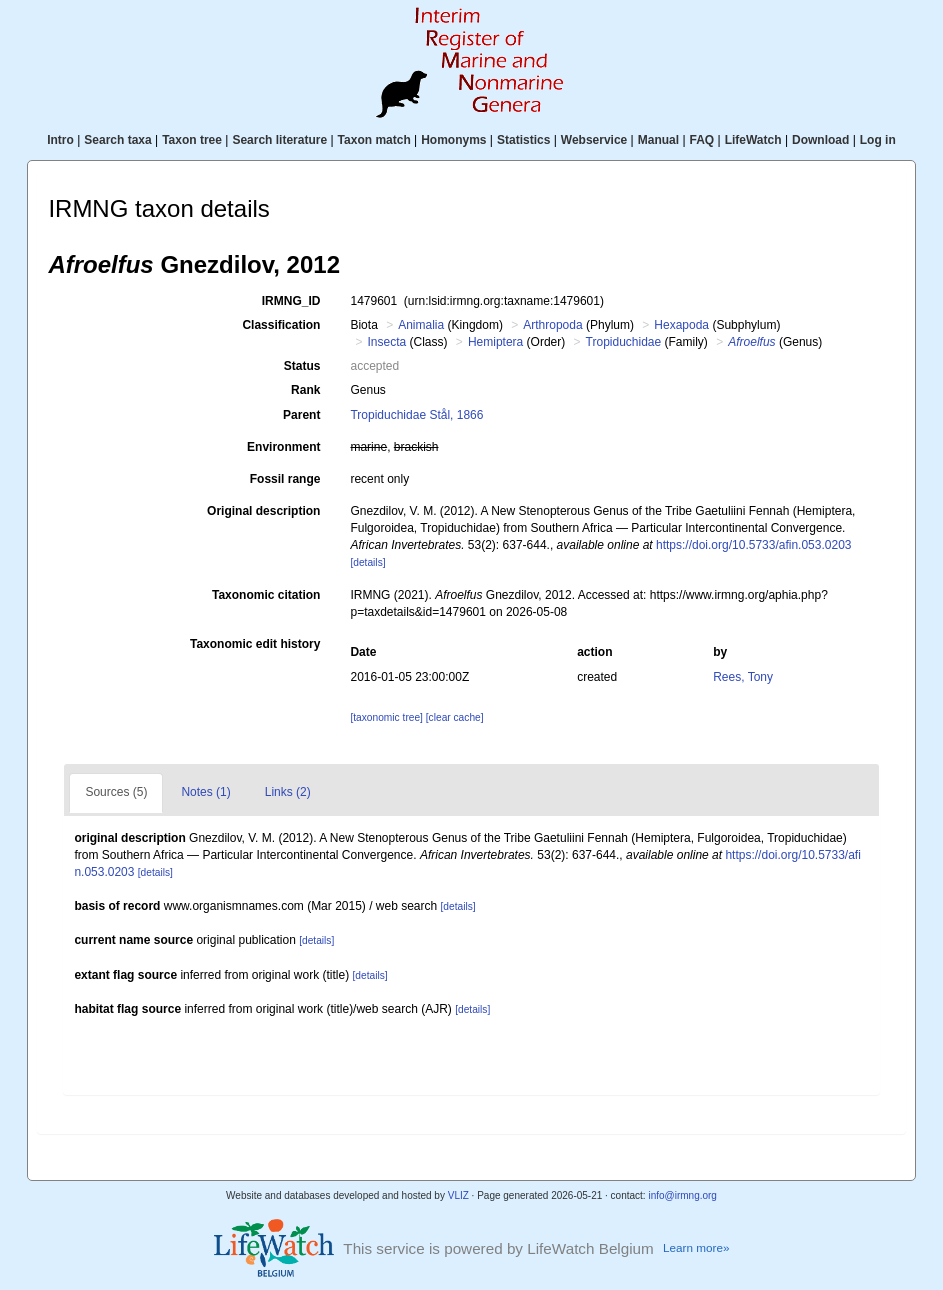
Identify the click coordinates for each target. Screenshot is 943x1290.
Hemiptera (495, 342)
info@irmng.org (682, 1195)
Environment (283, 447)
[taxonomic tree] (386, 717)
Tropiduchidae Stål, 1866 (416, 415)
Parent (301, 415)
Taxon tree (192, 140)
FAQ (702, 140)
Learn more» (696, 1247)
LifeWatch (753, 140)
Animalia (421, 325)
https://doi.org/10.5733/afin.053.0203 (754, 545)
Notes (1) (205, 792)
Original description (263, 511)
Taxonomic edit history (255, 644)
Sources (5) (116, 792)
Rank (305, 390)
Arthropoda (552, 325)
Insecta (386, 342)
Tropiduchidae (624, 342)
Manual (658, 140)
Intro (60, 140)
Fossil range (285, 479)
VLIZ (458, 1195)
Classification (281, 325)
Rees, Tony (743, 677)
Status (302, 366)
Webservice (594, 140)
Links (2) (288, 792)
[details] (367, 562)
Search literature (279, 140)
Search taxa (117, 140)
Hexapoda (681, 325)
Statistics (523, 140)
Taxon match (374, 140)
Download (820, 140)
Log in (878, 140)
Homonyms (453, 140)
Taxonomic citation (266, 595)
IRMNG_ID (291, 301)
